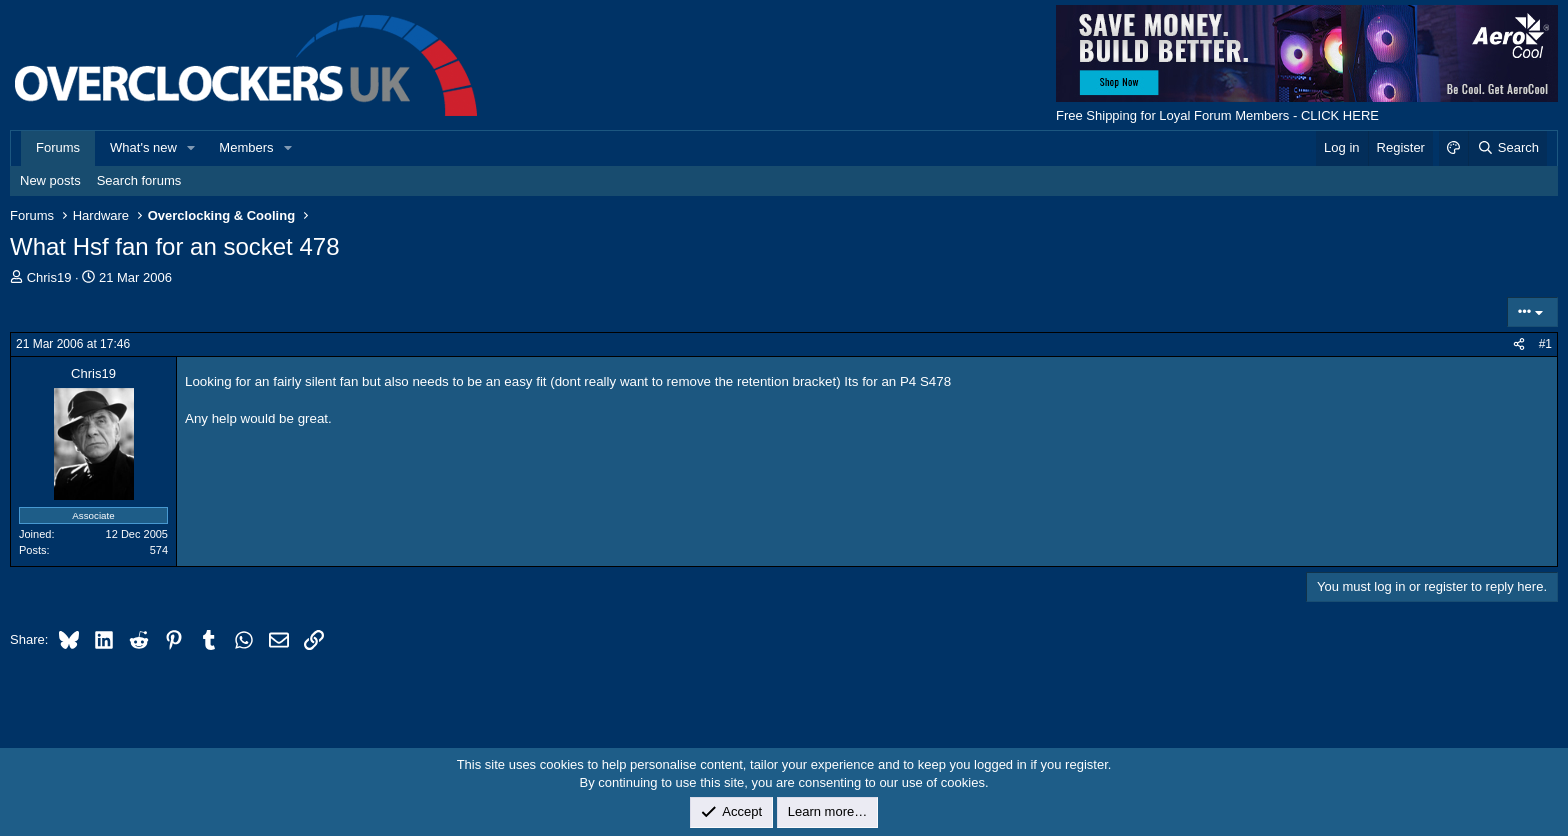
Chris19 (49, 277)
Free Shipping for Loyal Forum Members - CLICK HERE (1217, 115)
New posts (50, 180)
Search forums (139, 180)
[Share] (1519, 344)
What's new (143, 147)
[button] (192, 148)
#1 (1545, 344)
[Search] (1507, 148)
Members (246, 147)
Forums (58, 147)
